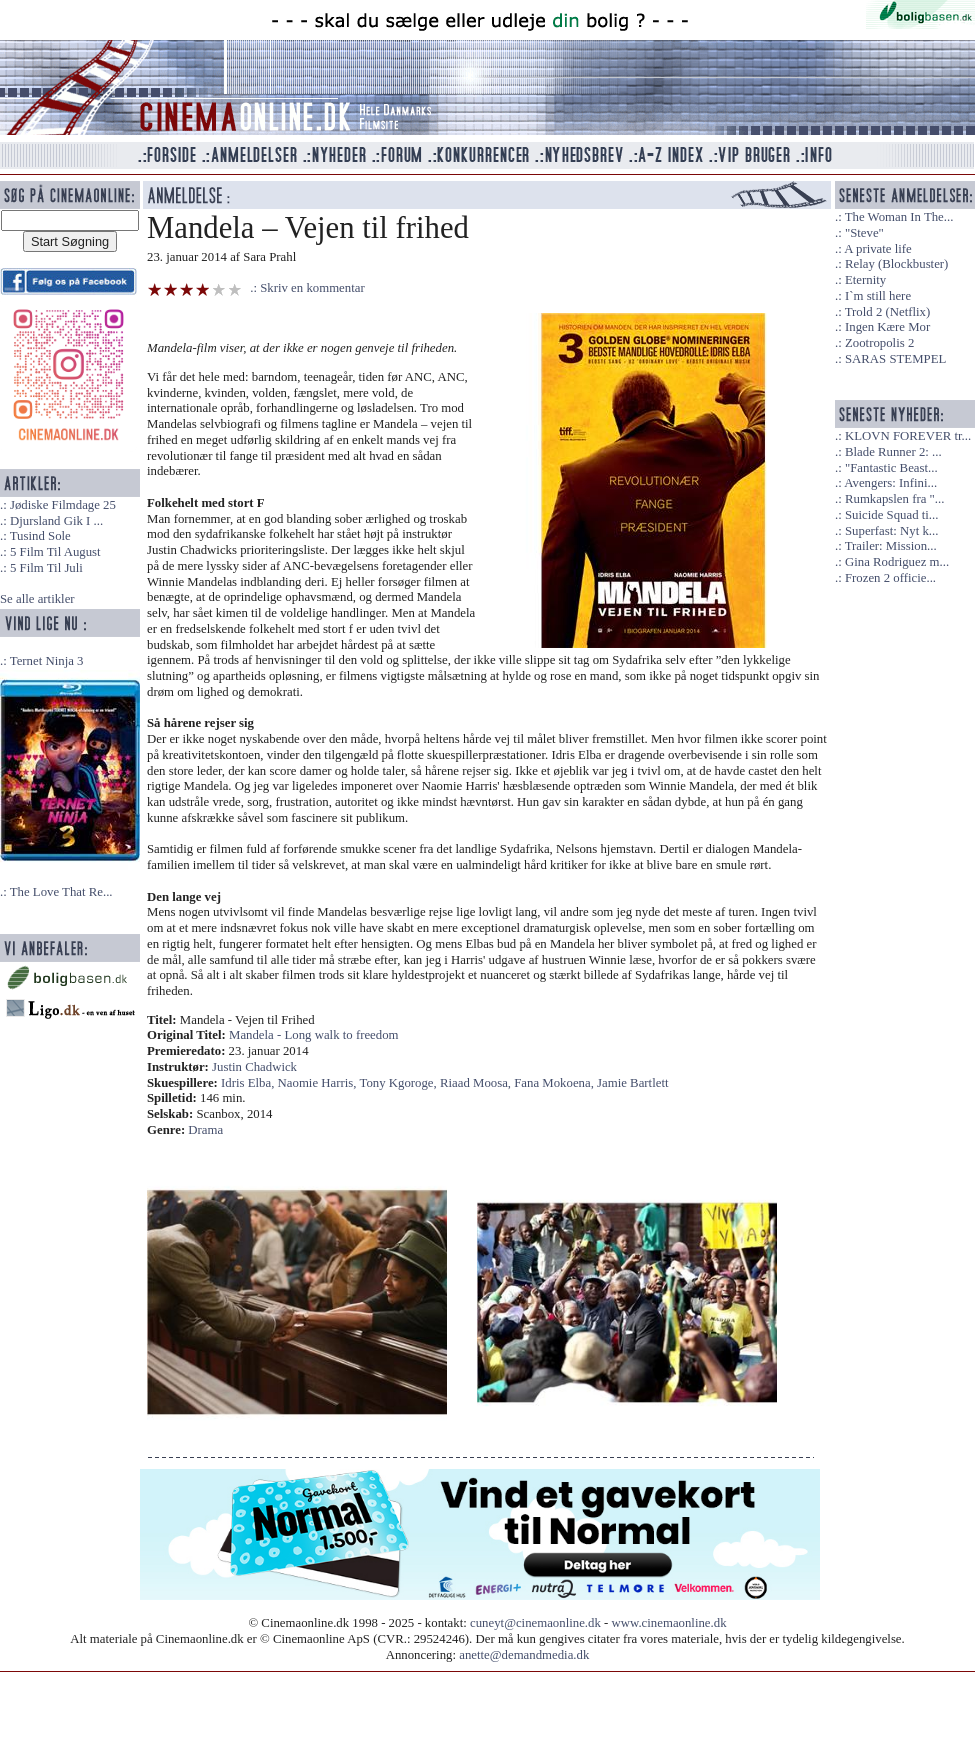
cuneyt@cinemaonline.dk (535, 1623)
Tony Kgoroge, (399, 1083)
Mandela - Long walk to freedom (314, 1035)
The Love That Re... (61, 892)
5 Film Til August (55, 552)
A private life (878, 249)
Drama (205, 1130)
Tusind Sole (40, 536)
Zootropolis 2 (879, 343)
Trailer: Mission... (891, 546)
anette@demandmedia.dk (524, 1655)
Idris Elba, (249, 1083)
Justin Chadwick (254, 1067)
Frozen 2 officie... (890, 578)
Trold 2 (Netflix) (888, 312)
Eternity (865, 280)
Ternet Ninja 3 (47, 661)
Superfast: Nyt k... (891, 531)
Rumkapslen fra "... (894, 499)
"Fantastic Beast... (891, 468)
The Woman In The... (899, 217)
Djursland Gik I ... (56, 521)
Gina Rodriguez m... (897, 562)
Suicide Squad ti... (891, 515)
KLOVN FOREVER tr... (908, 436)
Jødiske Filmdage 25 (63, 505)
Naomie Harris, (319, 1083)
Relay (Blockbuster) (896, 264)
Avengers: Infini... (890, 483)
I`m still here (878, 296)
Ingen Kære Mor (887, 327)
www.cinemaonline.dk (669, 1623)
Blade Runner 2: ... (893, 452)
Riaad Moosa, (477, 1083)
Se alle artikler (37, 599)
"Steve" (864, 233)
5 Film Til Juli (46, 568)
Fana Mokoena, (555, 1083)
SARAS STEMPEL (895, 359)
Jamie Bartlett (632, 1083)
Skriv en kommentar (312, 288)
